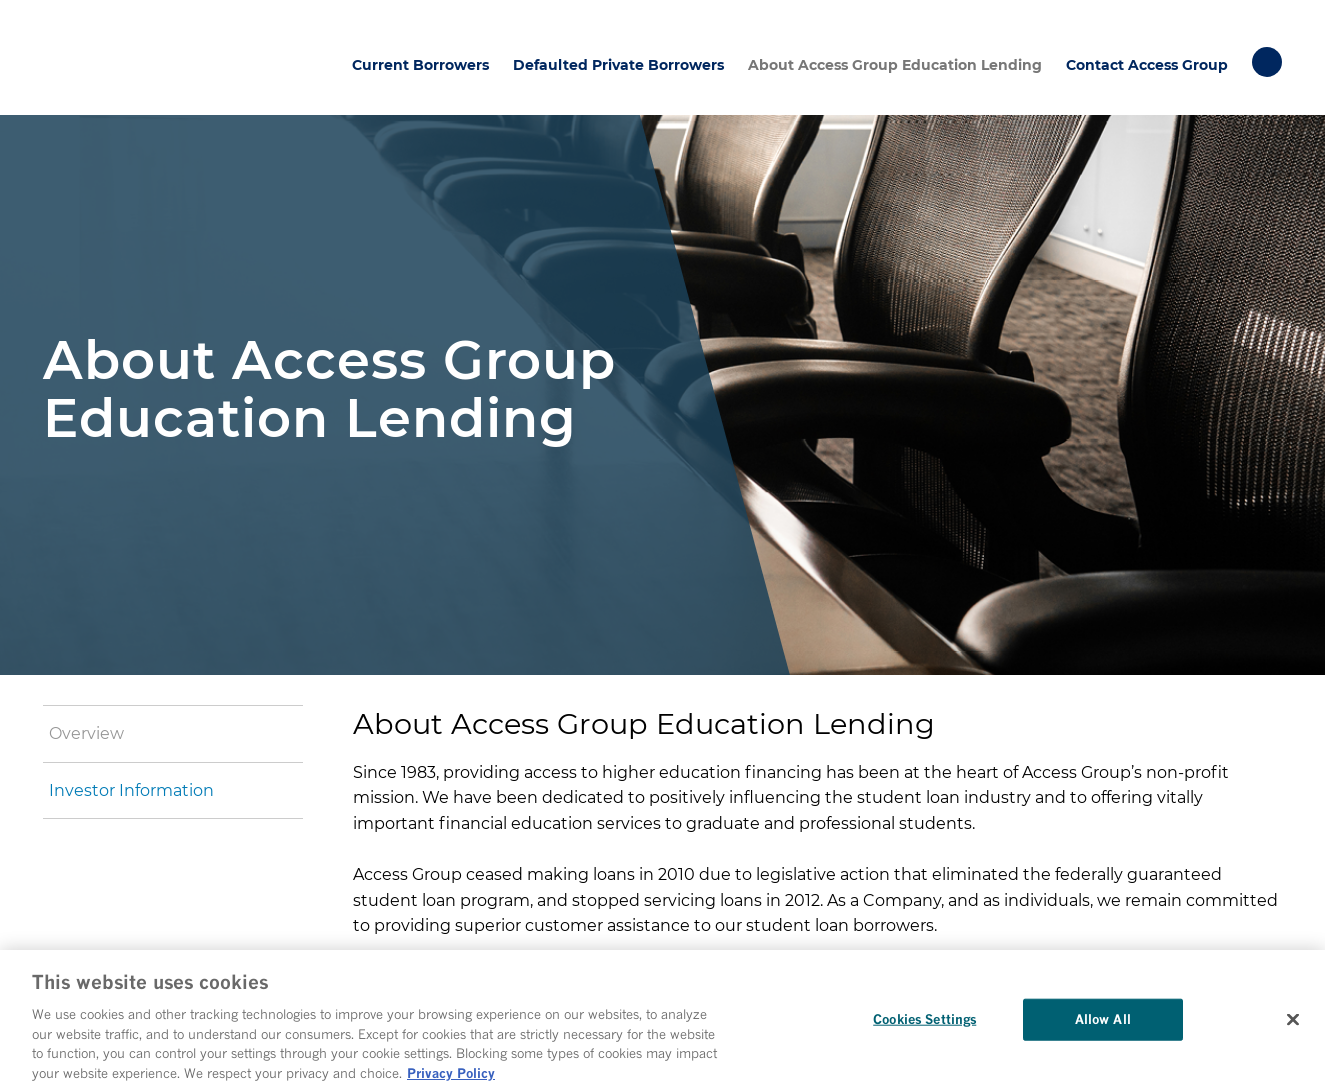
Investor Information (131, 790)
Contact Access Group (1147, 65)
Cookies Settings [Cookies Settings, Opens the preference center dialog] (924, 1023)
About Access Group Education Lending (895, 65)
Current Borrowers (420, 65)
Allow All (1103, 1023)
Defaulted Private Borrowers (618, 65)
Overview (86, 733)
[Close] (1293, 1024)
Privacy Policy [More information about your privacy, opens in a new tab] (451, 1077)
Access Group (122, 57)
